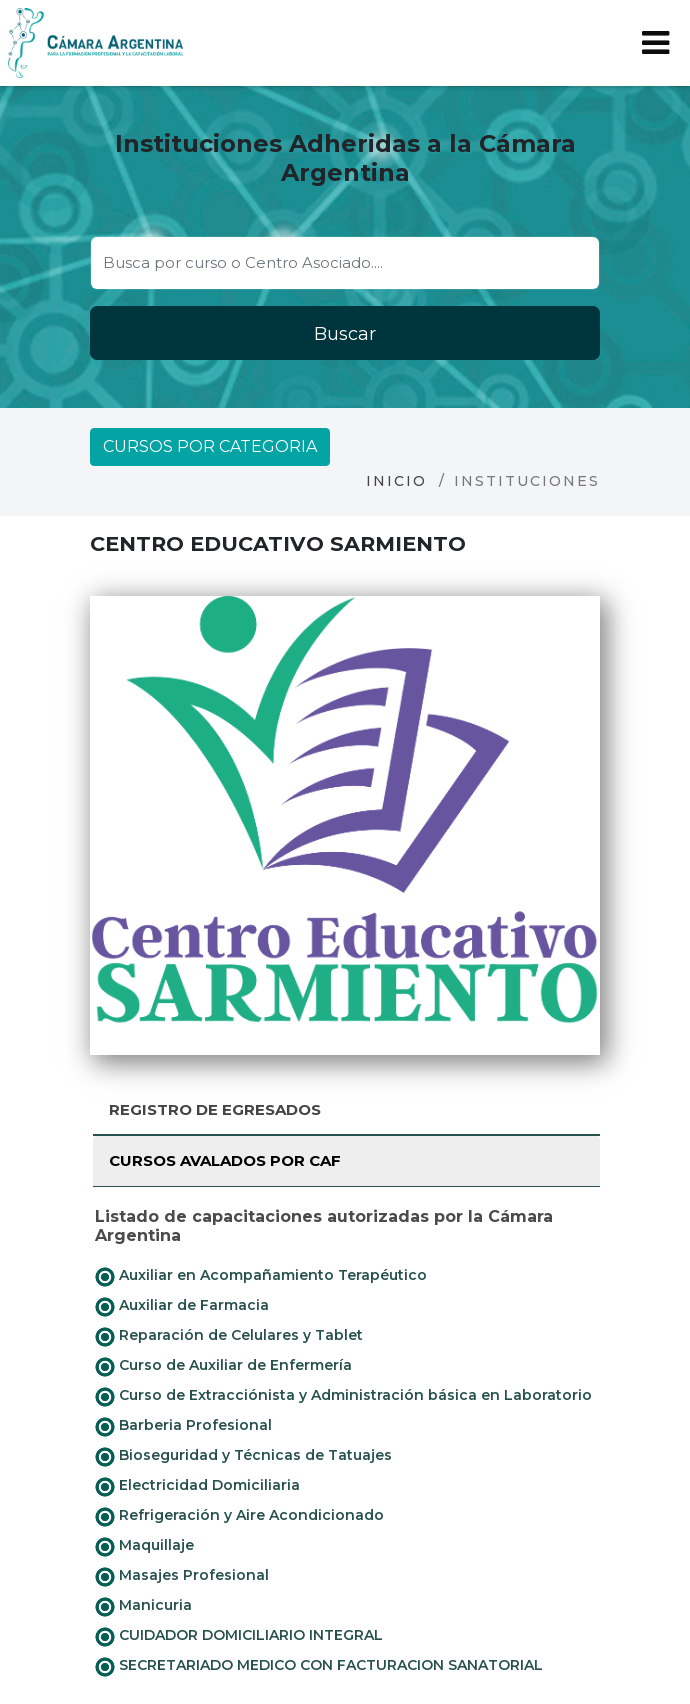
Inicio (396, 481)
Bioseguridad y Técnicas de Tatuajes (243, 1456)
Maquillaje (144, 1546)
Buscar (345, 334)
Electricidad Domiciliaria (197, 1486)
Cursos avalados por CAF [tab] (225, 1160)
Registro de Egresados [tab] (215, 1109)
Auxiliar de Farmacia (182, 1306)
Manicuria (143, 1606)
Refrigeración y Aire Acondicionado (239, 1516)
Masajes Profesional (182, 1576)
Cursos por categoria (210, 446)
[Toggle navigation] (655, 43)
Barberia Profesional (183, 1426)
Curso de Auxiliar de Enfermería (223, 1366)
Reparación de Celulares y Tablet (229, 1336)
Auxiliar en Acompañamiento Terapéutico (261, 1276)
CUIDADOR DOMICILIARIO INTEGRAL (239, 1636)
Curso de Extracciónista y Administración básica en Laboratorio (343, 1396)
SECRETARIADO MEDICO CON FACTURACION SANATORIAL (319, 1666)
